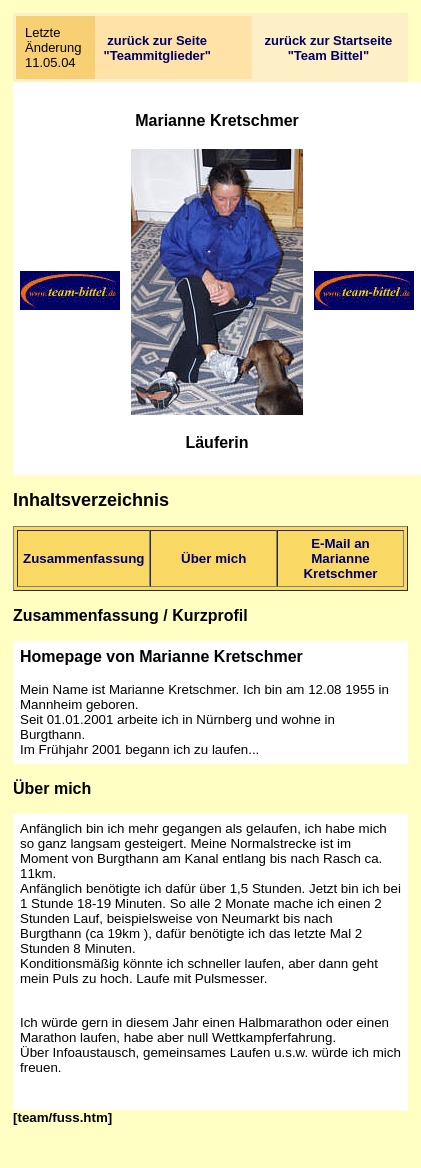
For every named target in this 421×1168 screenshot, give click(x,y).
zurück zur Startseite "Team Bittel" (328, 48)
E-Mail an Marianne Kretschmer (340, 558)
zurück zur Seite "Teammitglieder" (157, 48)
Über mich (213, 558)
